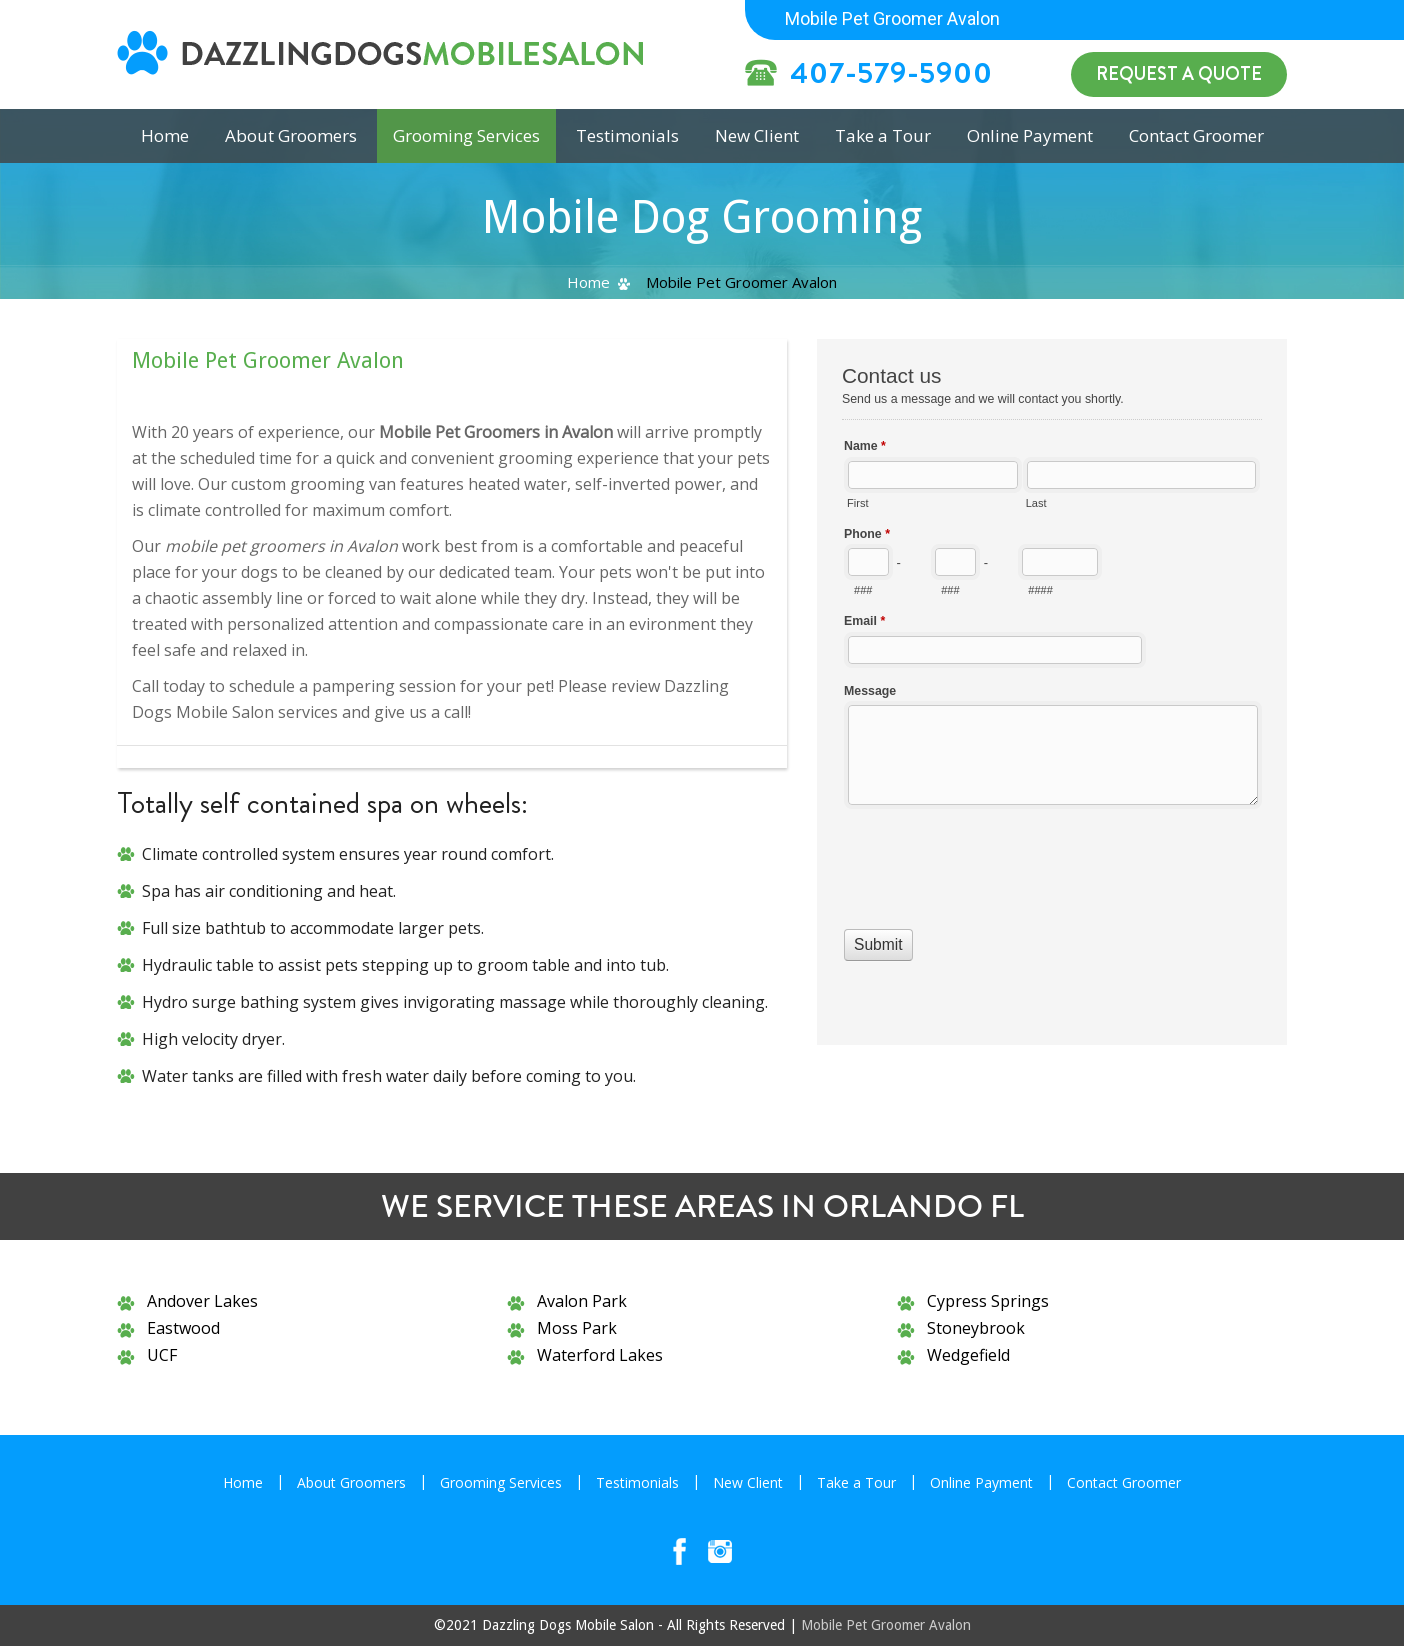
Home (588, 282)
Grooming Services (466, 135)
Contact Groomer (1196, 135)
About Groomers (291, 135)
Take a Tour (883, 135)
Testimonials (627, 135)
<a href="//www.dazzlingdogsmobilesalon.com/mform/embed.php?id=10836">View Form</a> (1052, 689)
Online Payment (1030, 135)
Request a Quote (1179, 74)
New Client (757, 135)
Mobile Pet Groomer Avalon (886, 1625)
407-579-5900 (891, 73)
